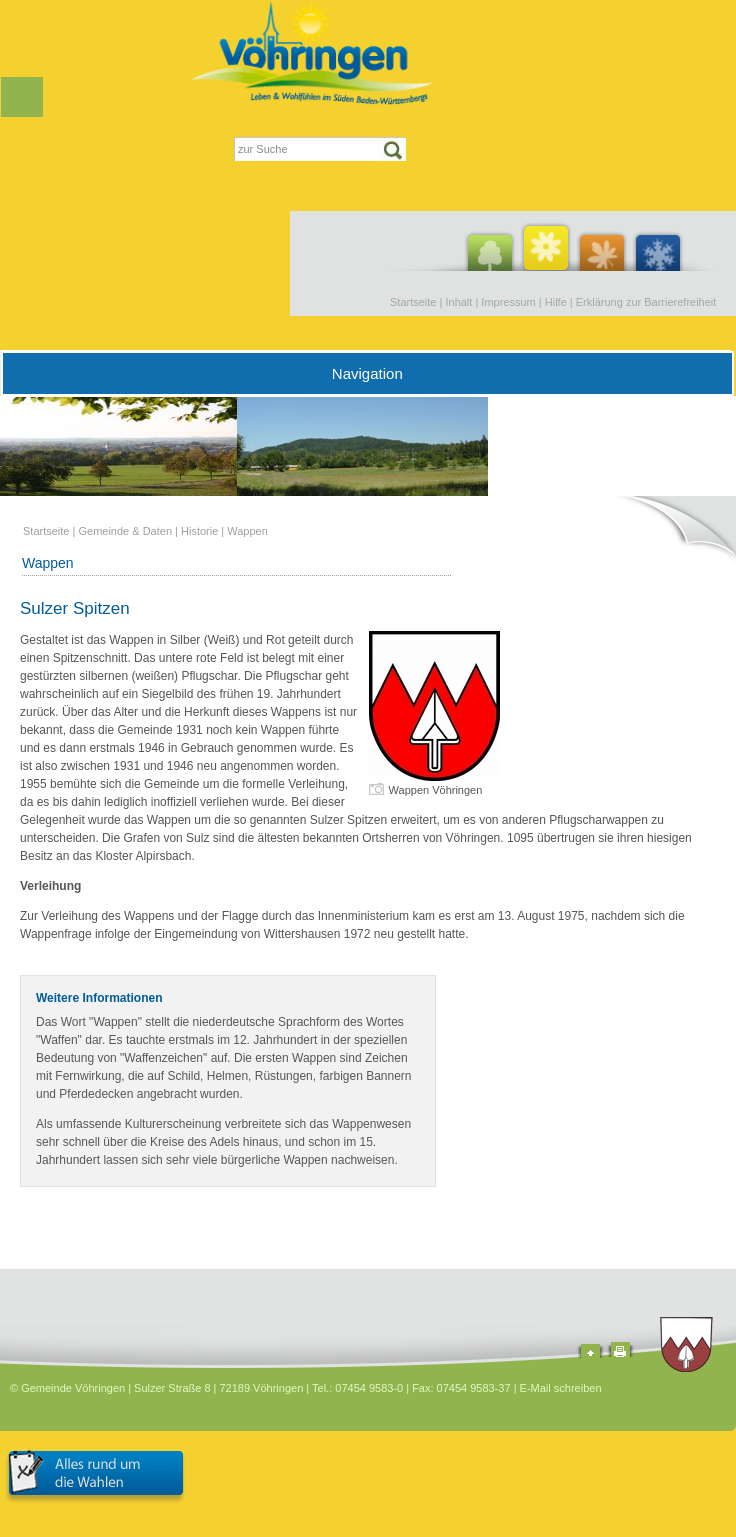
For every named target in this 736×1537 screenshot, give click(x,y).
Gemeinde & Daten (125, 531)
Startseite (413, 302)
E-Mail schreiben (561, 1388)
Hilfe (556, 302)
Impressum (508, 302)
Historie (199, 531)
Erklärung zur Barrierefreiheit (646, 302)
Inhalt (458, 302)
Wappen (247, 531)
